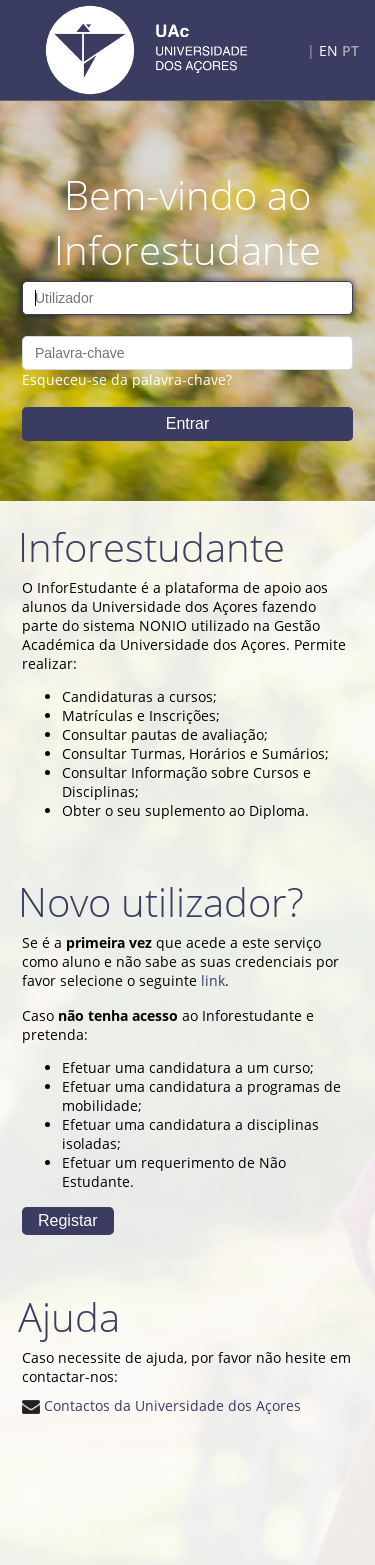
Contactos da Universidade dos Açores (161, 1405)
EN (328, 50)
